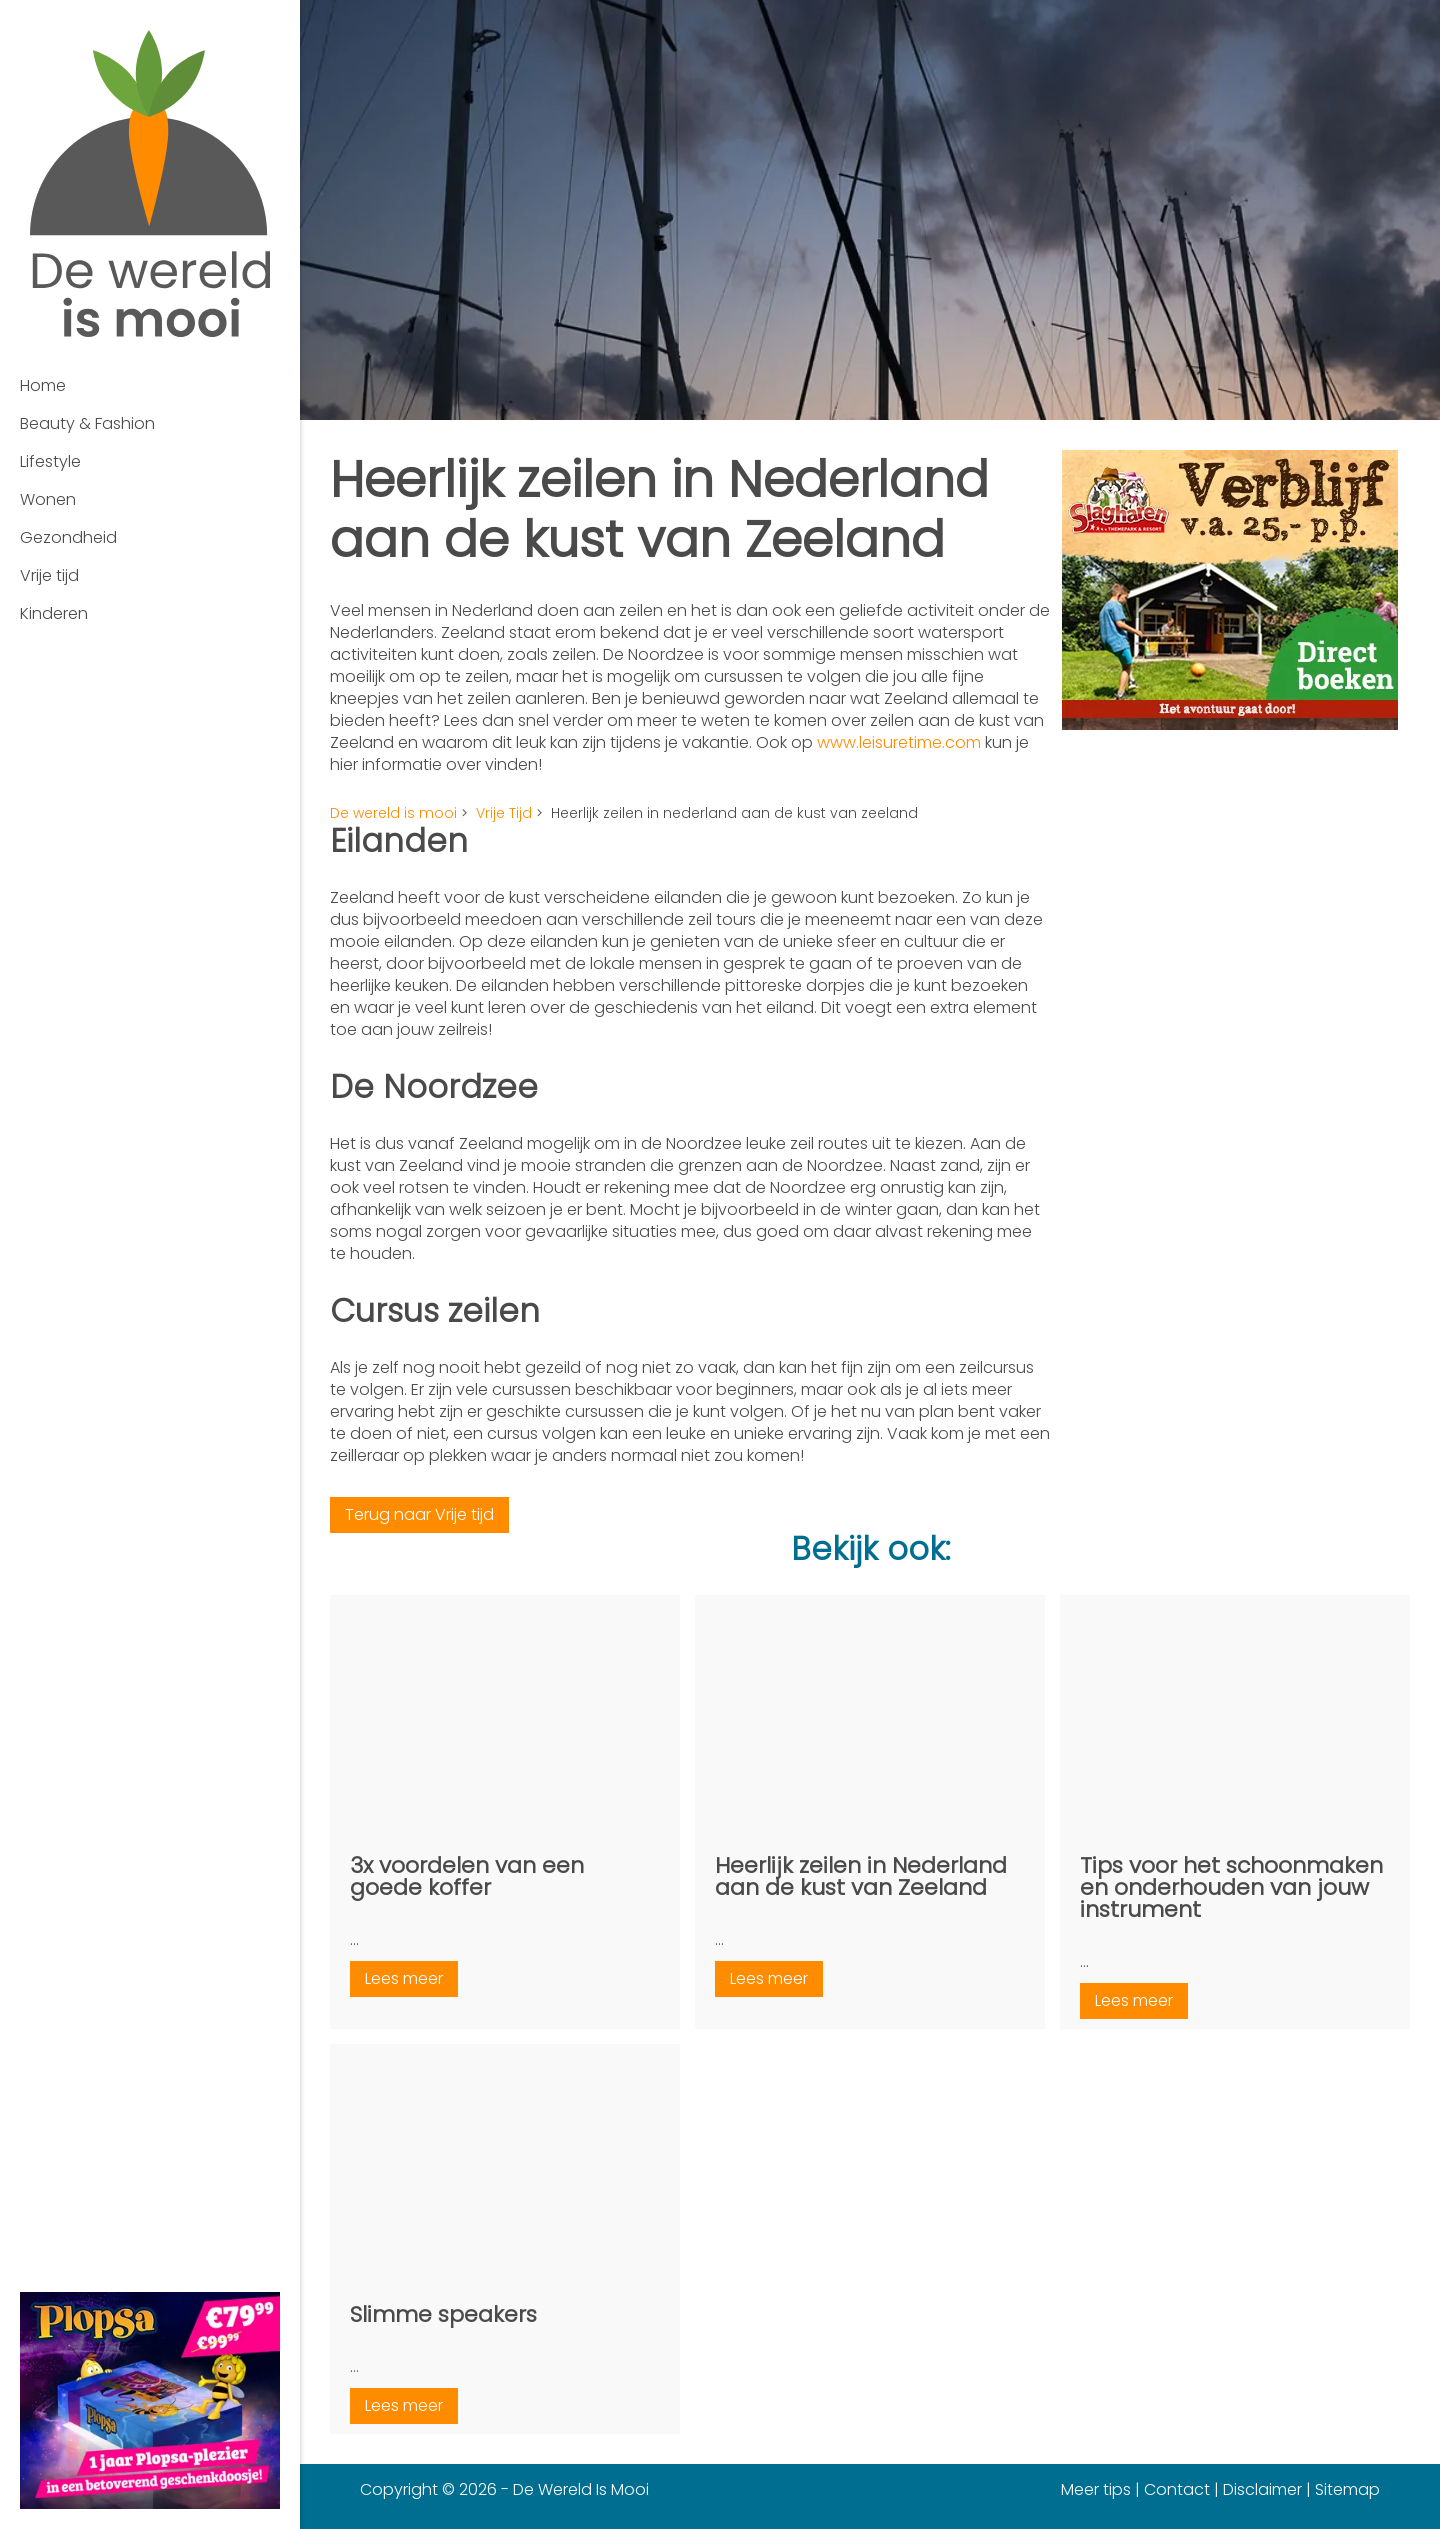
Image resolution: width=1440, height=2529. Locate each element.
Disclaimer (1262, 2489)
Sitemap (1347, 2489)
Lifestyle (50, 461)
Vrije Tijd (504, 813)
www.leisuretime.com (899, 742)
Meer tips (1096, 2489)
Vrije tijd (49, 575)
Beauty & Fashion (87, 423)
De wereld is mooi (393, 813)
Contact (1177, 2489)
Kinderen (54, 613)
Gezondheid (68, 537)
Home (43, 385)
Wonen (48, 499)
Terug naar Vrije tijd (419, 1514)
